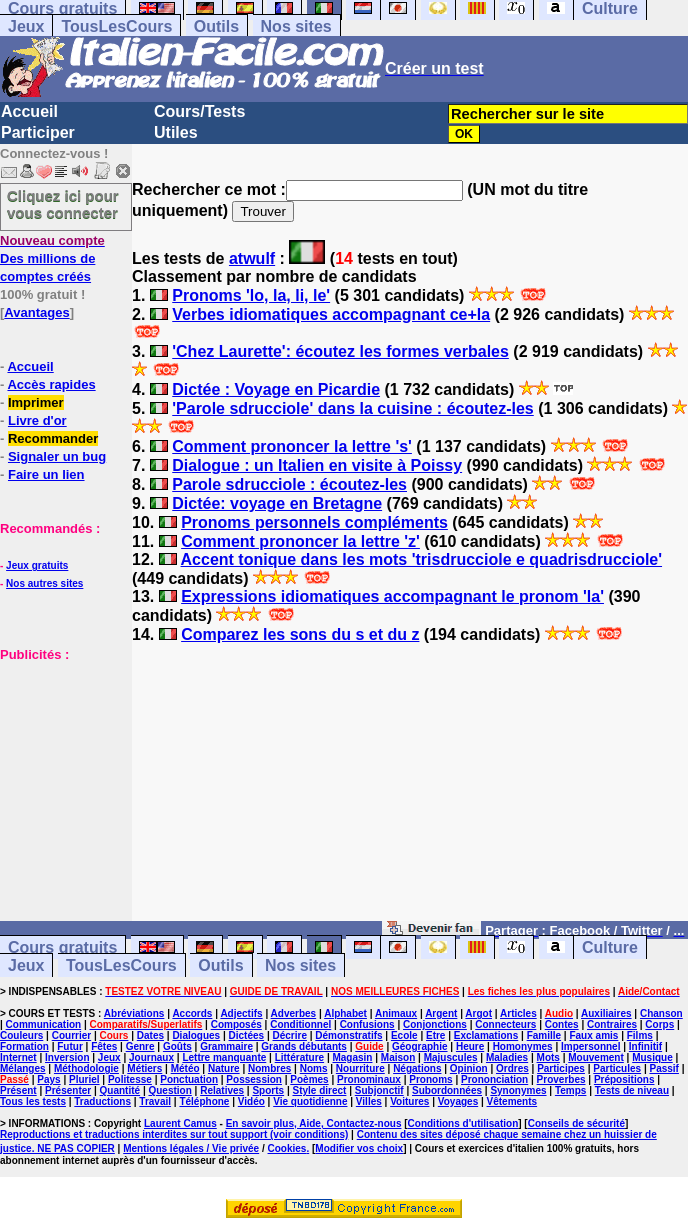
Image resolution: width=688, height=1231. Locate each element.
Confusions (367, 1024)
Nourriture (360, 1068)
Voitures (409, 1101)
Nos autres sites (44, 583)
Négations (417, 1068)
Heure (470, 1046)
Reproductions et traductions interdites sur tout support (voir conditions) (174, 1134)
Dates (150, 1035)
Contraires (612, 1024)
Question (169, 1090)
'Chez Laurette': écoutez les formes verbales (340, 351)
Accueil (29, 111)
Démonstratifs (348, 1035)
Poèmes (309, 1079)
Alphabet (345, 1013)
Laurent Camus (180, 1123)
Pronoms (430, 1079)
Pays (48, 1079)
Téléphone (204, 1101)
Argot (478, 1013)
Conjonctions (435, 1024)
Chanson (661, 1013)
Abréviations (134, 1013)
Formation (24, 1046)
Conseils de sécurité (576, 1123)
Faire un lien (46, 474)
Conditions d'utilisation (463, 1123)
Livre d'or (37, 420)
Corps (659, 1024)
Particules (617, 1068)
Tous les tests (33, 1101)
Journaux (151, 1057)
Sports (268, 1090)
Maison (398, 1057)
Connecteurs (505, 1024)
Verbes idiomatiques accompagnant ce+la (331, 314)
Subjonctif (379, 1090)
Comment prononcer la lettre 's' (292, 446)
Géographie (420, 1046)
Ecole (404, 1035)
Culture (610, 947)
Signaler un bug (57, 456)
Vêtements (512, 1101)
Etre (435, 1035)
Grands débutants (304, 1046)
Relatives (222, 1090)
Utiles (176, 132)
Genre (140, 1046)
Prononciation (494, 1079)
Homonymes (523, 1046)
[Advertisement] (60, 763)
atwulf (252, 258)
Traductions (102, 1101)
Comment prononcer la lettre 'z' (300, 541)
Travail (155, 1101)
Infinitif (645, 1046)
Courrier (71, 1035)
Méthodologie (86, 1068)
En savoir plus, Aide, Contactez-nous (314, 1123)
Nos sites (296, 26)
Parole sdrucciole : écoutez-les (289, 484)
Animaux (396, 1013)
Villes (369, 1101)
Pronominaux (369, 1079)
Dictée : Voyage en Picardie (276, 389)
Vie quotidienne (310, 1101)
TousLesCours (116, 26)
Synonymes (518, 1090)
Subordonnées (447, 1090)
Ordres (512, 1068)
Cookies (287, 1148)
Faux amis (593, 1035)
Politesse (130, 1079)
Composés (236, 1024)
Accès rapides (51, 384)
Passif (663, 1068)
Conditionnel (300, 1024)
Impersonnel (590, 1046)
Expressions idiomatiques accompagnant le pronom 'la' (392, 596)
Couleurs (21, 1035)
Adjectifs (241, 1013)
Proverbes (561, 1079)
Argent (441, 1013)
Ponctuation (189, 1079)
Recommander (53, 438)
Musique (652, 1057)
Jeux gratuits (37, 565)
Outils (216, 26)
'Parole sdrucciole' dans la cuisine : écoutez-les (353, 408)
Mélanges (23, 1068)
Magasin (352, 1057)
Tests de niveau (632, 1090)
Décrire (289, 1035)
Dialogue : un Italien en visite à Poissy (317, 465)
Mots (548, 1057)
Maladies (507, 1057)
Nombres (269, 1068)
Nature (224, 1068)
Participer (38, 132)
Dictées (247, 1035)
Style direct (319, 1090)
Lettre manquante (224, 1057)
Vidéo (251, 1101)
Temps (571, 1090)
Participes (561, 1068)
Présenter (68, 1090)
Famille (544, 1035)
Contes (562, 1024)
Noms (314, 1068)
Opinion (469, 1068)
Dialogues (196, 1035)
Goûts (177, 1046)
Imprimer (36, 402)
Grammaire (226, 1046)
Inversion (67, 1057)
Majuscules (451, 1057)
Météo (185, 1068)
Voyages (458, 1101)
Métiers (144, 1068)
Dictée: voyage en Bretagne (277, 503)
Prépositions (624, 1079)
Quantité (120, 1090)
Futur (70, 1046)
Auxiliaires (606, 1013)
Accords (192, 1013)
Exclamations (486, 1035)
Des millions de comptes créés (52, 258)
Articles (518, 1013)
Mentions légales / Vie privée (191, 1148)
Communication (44, 1024)
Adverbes (294, 1013)
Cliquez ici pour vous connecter (63, 204)
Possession (254, 1079)
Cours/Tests (199, 111)
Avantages (36, 312)
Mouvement (596, 1057)
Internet (18, 1057)
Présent (18, 1090)
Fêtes (104, 1046)
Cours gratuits (62, 947)
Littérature (299, 1057)
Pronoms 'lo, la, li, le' (251, 295)
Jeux (26, 26)
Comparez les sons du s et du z (300, 634)
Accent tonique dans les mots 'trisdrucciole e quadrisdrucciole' (422, 559)
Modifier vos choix (359, 1148)
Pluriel (84, 1079)
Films (640, 1035)
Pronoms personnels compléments (314, 522)
